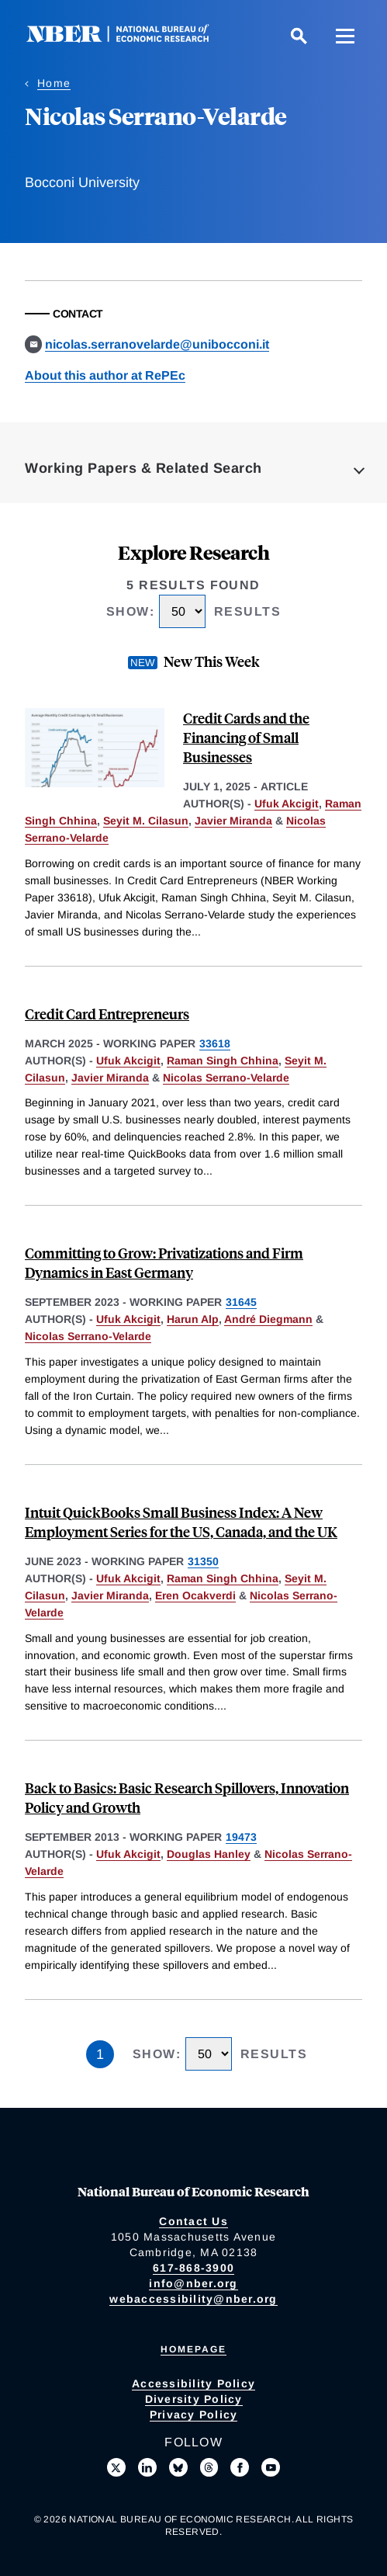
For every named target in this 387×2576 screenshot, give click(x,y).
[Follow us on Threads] (209, 2467)
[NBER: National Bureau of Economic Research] (130, 38)
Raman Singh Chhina (222, 1060)
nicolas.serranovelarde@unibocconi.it (157, 344)
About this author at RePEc (105, 375)
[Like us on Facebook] (239, 2467)
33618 (214, 1043)
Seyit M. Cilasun (145, 820)
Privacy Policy (194, 2414)
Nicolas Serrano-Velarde (226, 1077)
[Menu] (345, 36)
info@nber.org (193, 2283)
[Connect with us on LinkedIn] (147, 2467)
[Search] (299, 36)
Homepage (193, 2349)
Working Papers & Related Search (143, 468)
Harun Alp (193, 1319)
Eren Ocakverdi (195, 1595)
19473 (241, 1837)
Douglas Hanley (209, 1854)
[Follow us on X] (116, 2467)
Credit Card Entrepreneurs (107, 1013)
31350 (203, 1561)
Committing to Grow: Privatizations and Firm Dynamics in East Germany (164, 1262)
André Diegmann (268, 1319)
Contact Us (193, 2221)
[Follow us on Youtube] (270, 2467)
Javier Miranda (233, 820)
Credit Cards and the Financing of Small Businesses (246, 737)
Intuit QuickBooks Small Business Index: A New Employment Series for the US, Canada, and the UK (181, 1521)
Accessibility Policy (193, 2383)
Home (54, 83)
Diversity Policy (194, 2399)
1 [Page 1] (100, 2054)
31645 (241, 1302)
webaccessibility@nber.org (193, 2299)
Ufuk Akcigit (286, 803)
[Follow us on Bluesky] (178, 2467)
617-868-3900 (193, 2268)
